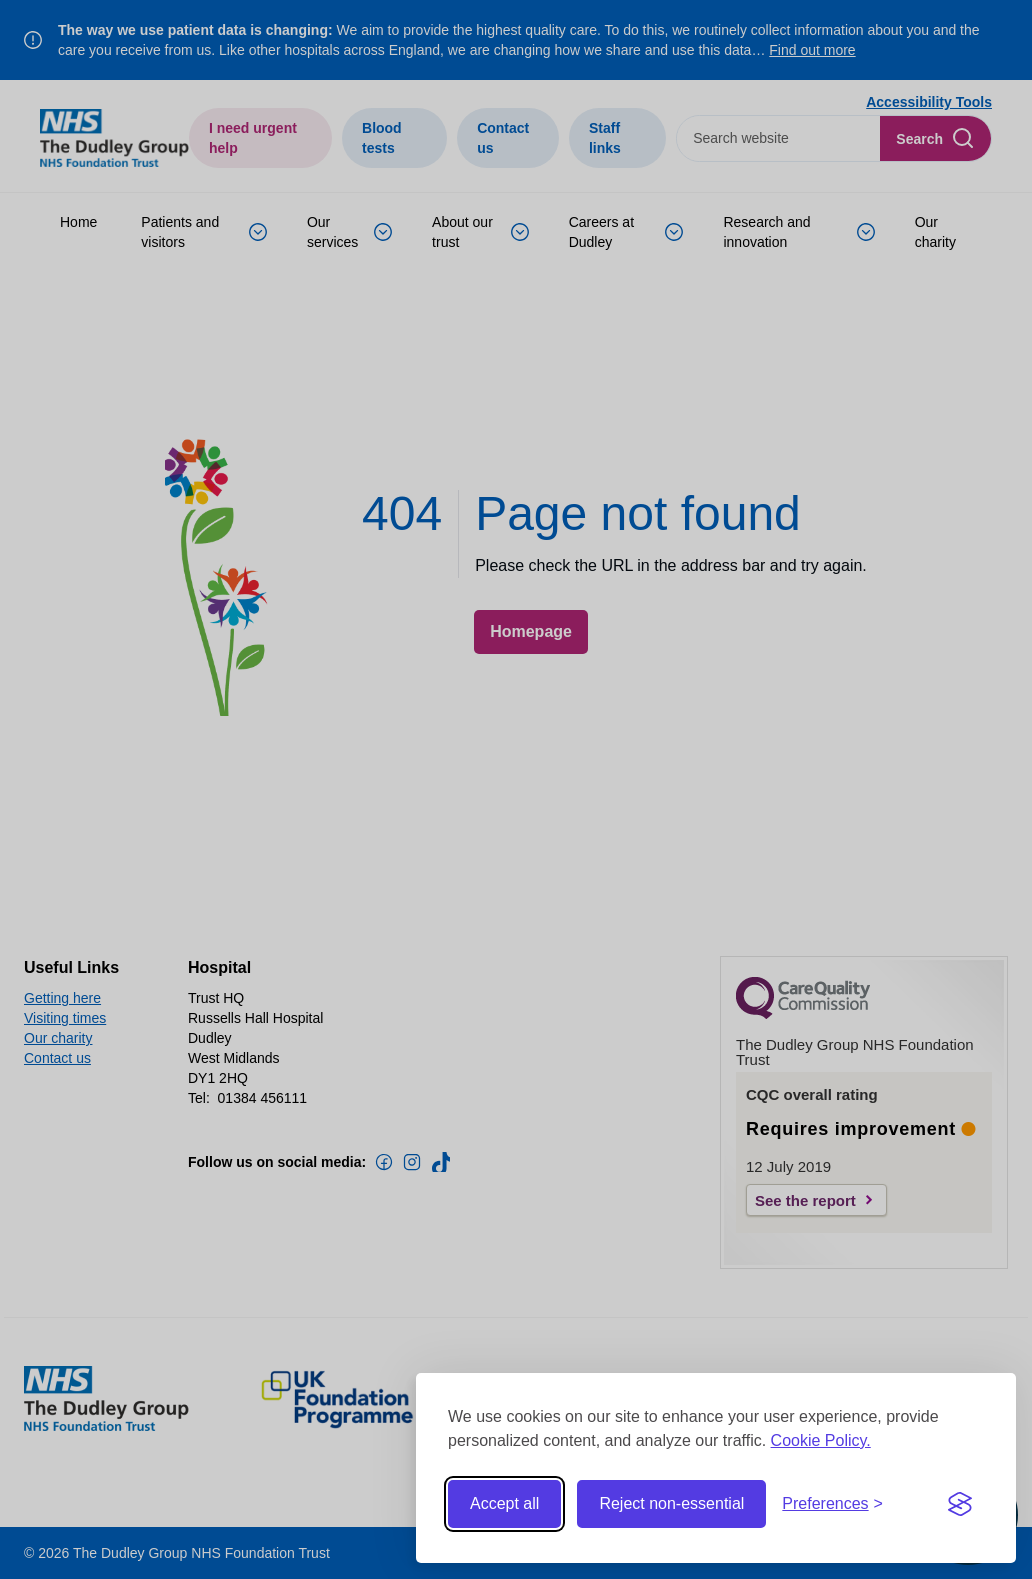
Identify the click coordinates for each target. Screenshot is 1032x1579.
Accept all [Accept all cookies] (504, 1503)
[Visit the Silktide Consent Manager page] (960, 1504)
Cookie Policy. (821, 1440)
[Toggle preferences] (832, 1504)
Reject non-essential (671, 1503)
